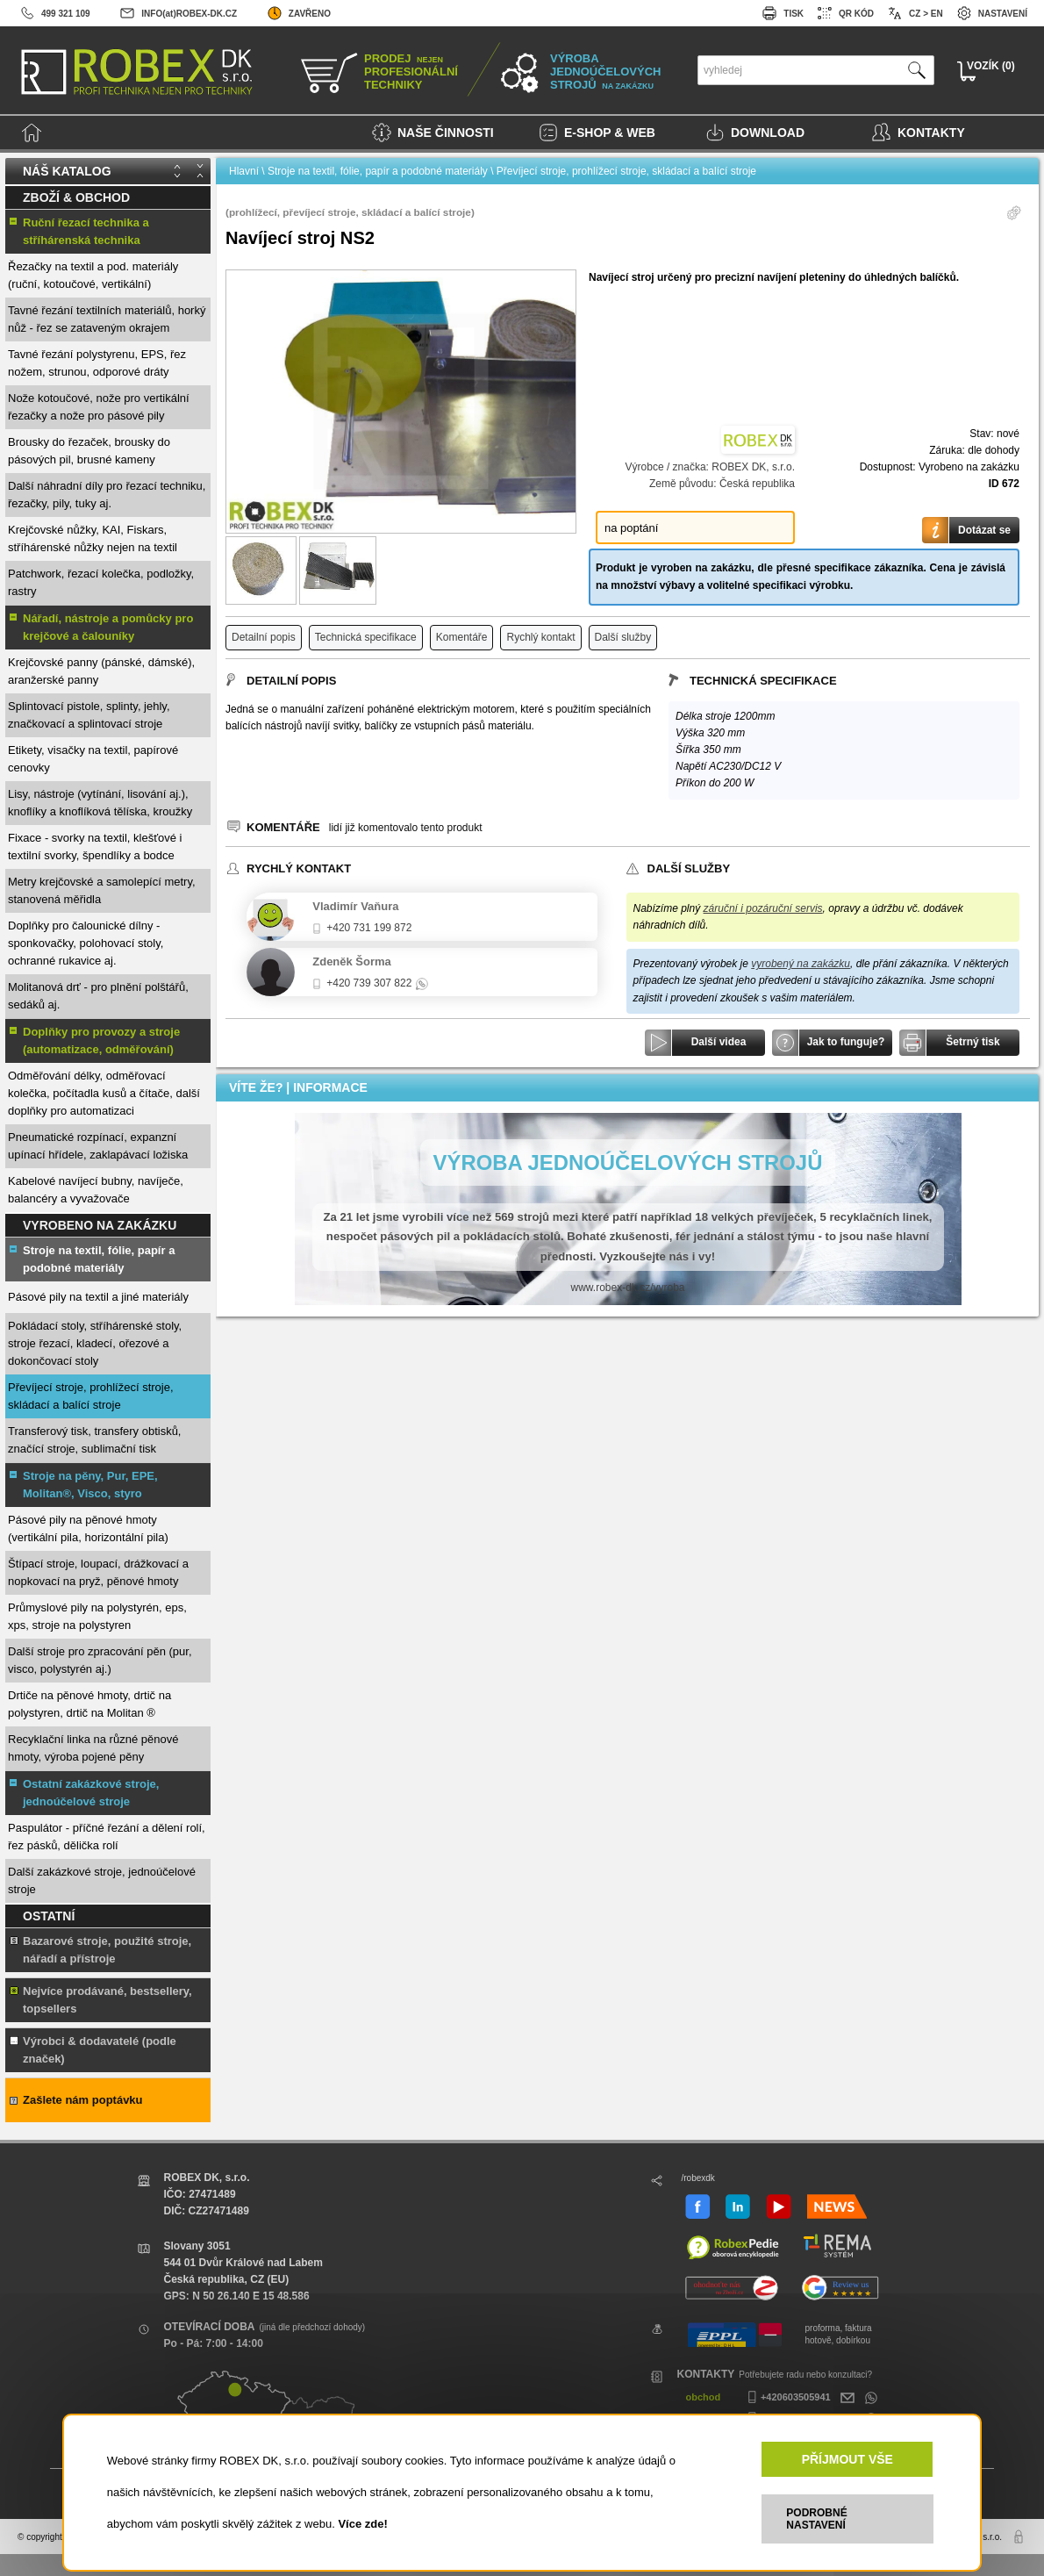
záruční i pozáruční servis (763, 908)
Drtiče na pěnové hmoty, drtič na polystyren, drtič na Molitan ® (89, 1704)
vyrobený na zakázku (800, 964)
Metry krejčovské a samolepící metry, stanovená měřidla (102, 890)
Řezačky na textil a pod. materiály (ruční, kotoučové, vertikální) (93, 275)
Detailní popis (264, 637)
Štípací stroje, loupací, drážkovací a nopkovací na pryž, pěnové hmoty (98, 1572)
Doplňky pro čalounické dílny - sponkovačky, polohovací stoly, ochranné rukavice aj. (85, 943)
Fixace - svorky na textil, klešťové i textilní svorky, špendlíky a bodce (95, 846)
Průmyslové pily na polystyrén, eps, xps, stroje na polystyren (97, 1616)
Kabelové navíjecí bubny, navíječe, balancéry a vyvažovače (95, 1189)
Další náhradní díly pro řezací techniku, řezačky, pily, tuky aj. (106, 494)
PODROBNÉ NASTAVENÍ (816, 2519)
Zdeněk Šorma (351, 961)
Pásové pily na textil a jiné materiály (98, 1296)
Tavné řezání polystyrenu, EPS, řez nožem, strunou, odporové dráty (97, 363)
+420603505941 (787, 2397)
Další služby (623, 637)
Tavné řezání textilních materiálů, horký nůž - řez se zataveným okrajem (106, 319)
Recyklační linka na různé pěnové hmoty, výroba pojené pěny (93, 1748)
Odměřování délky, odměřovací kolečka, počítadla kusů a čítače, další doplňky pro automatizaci (104, 1093)
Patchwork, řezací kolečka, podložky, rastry (101, 582)
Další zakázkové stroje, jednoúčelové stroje (102, 1880)
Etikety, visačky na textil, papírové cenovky (93, 758)
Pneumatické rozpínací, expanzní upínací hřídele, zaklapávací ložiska (98, 1145)
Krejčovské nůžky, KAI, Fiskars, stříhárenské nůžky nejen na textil (92, 538)
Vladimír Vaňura (355, 906)
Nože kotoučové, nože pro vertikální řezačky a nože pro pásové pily (98, 406)
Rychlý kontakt (540, 637)
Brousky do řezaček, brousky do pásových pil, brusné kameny (89, 450)
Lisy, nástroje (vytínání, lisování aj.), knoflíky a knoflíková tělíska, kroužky (100, 802)
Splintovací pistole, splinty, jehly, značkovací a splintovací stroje (89, 715)
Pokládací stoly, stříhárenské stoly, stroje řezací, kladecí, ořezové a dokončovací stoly (95, 1343)
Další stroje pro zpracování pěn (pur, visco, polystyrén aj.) (100, 1660)
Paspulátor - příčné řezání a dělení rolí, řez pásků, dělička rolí (106, 1836)
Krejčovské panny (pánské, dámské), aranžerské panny (101, 671)
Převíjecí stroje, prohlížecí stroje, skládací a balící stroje (91, 1396)
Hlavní (244, 171)
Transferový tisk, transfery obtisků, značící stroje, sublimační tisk (94, 1439)
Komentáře (462, 637)
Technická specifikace (366, 637)
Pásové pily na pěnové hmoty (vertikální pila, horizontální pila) (88, 1528)
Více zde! (362, 2523)
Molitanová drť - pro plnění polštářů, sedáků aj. (98, 995)
